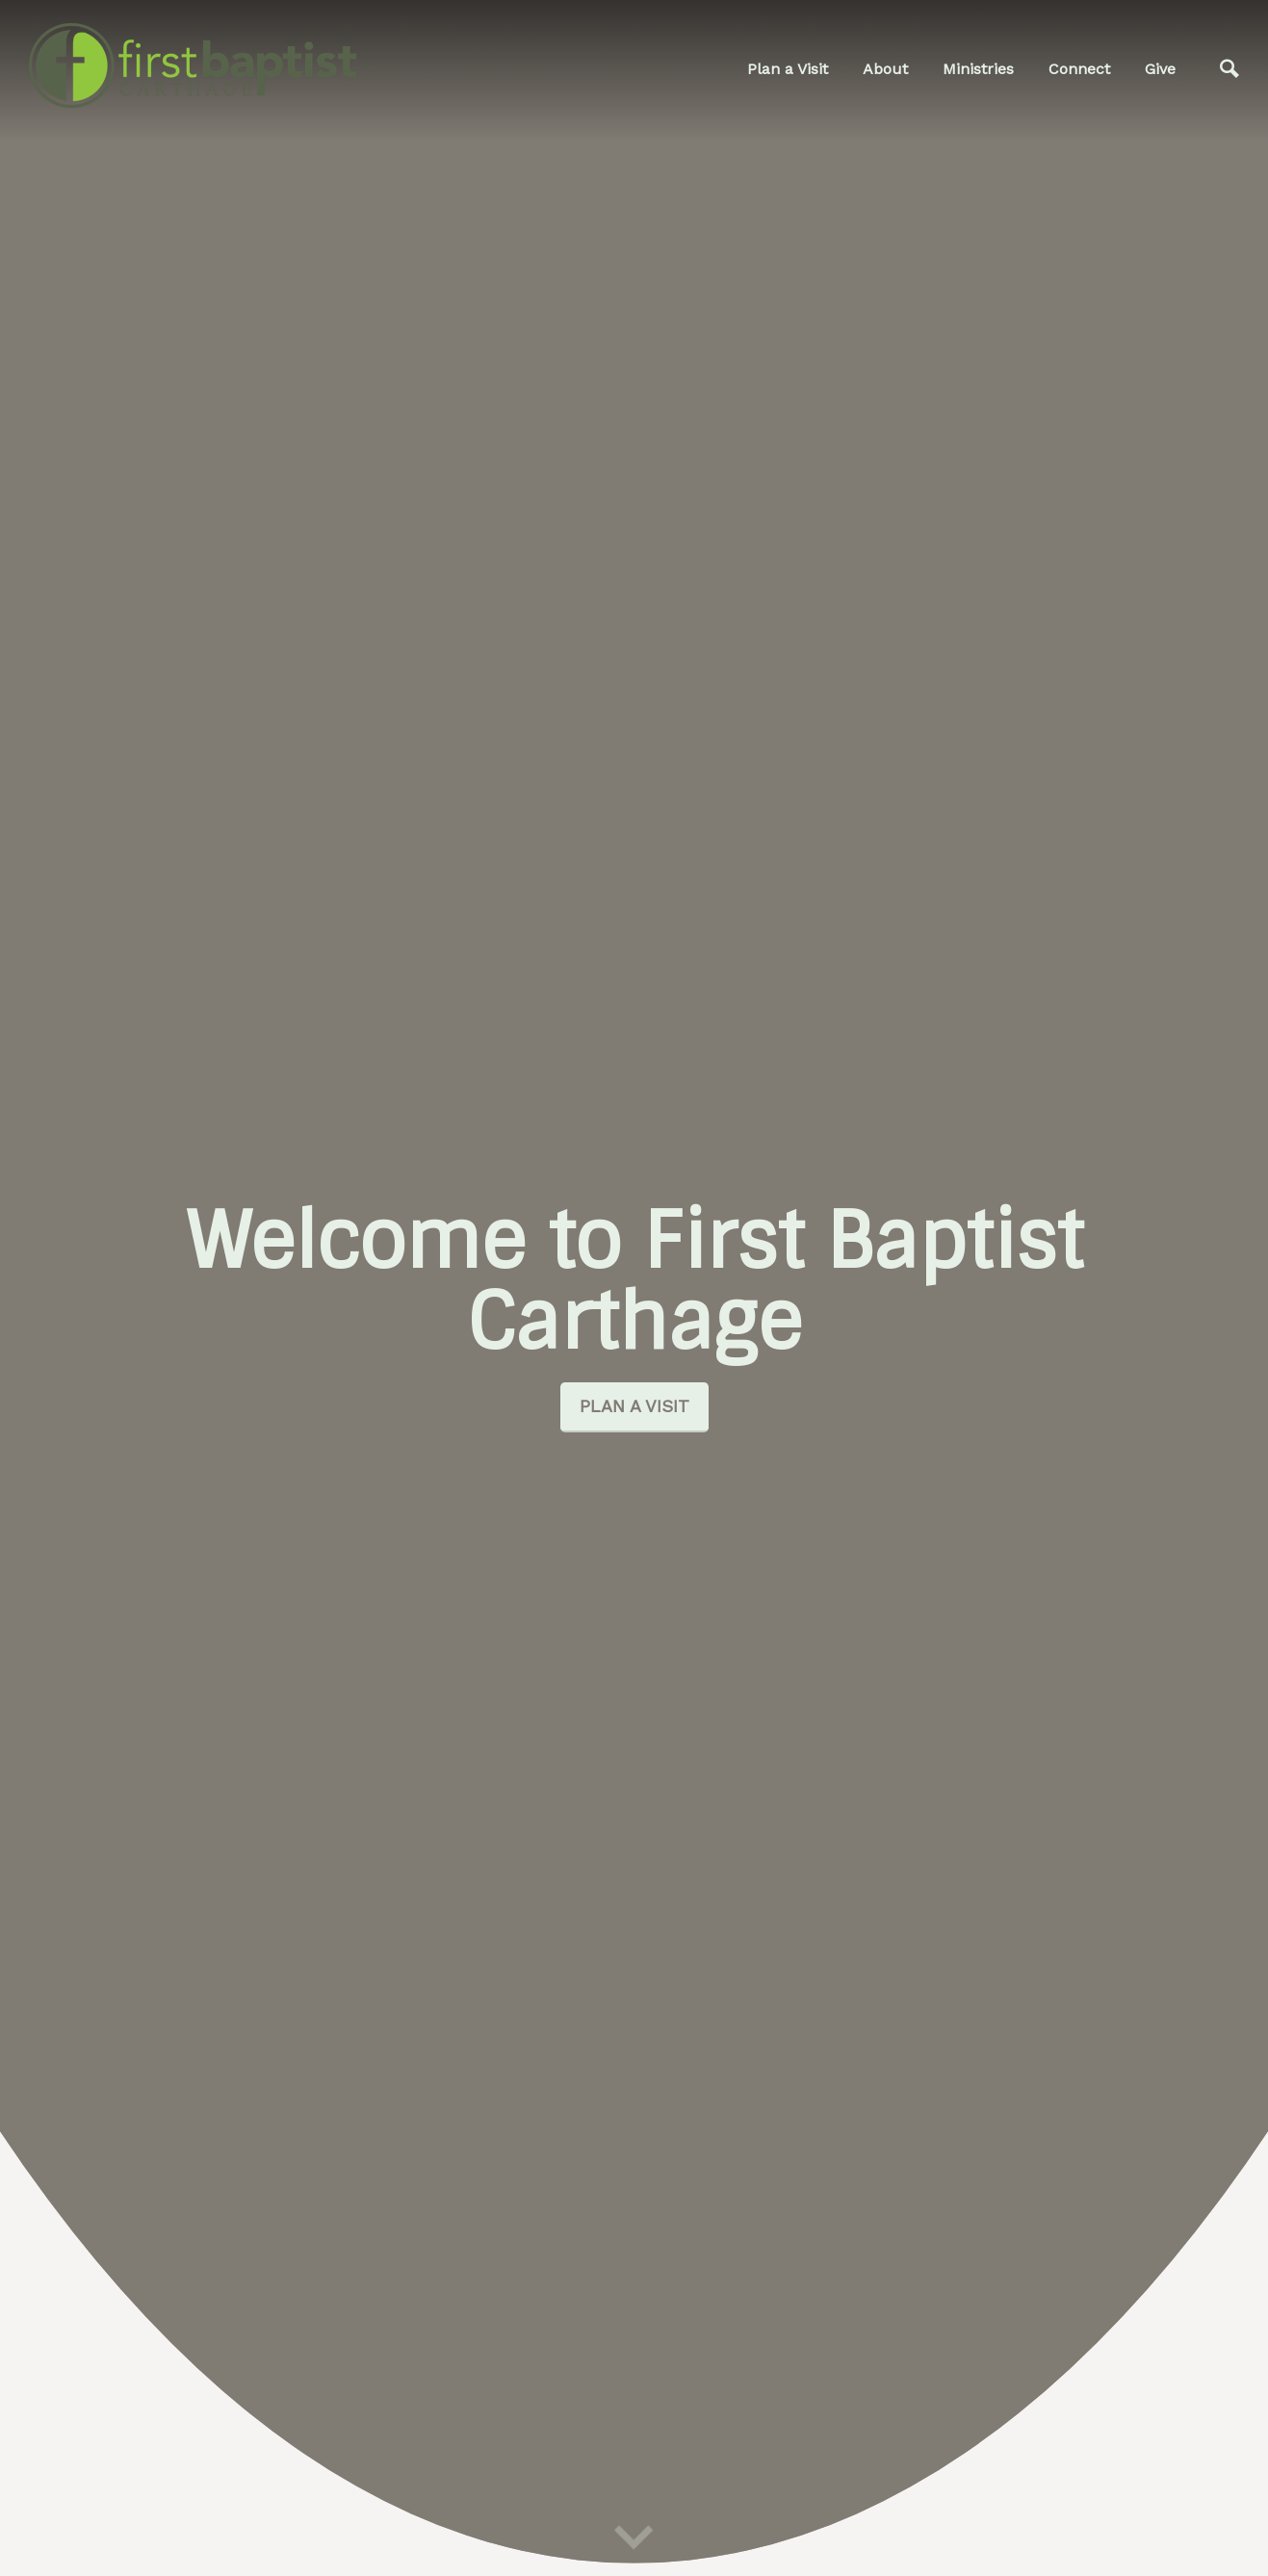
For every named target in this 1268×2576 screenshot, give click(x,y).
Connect (1079, 69)
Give (1160, 69)
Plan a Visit (787, 69)
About (885, 69)
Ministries (978, 69)
